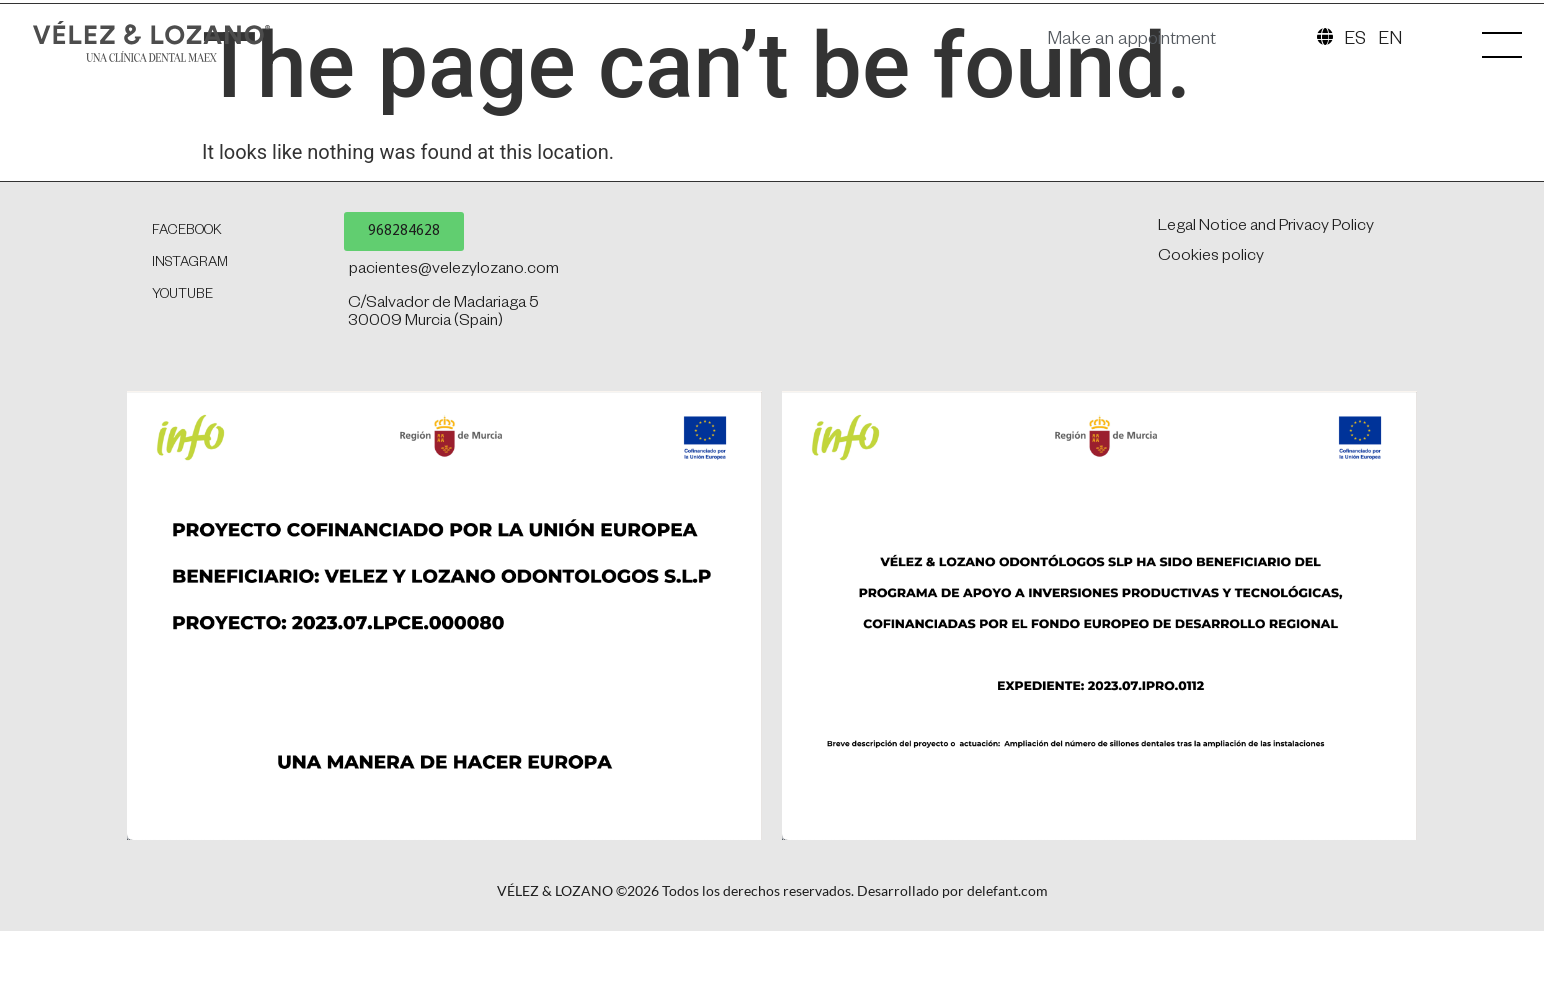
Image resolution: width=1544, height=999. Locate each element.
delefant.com (1007, 986)
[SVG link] (189, 50)
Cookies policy (1210, 353)
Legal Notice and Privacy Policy (1265, 323)
